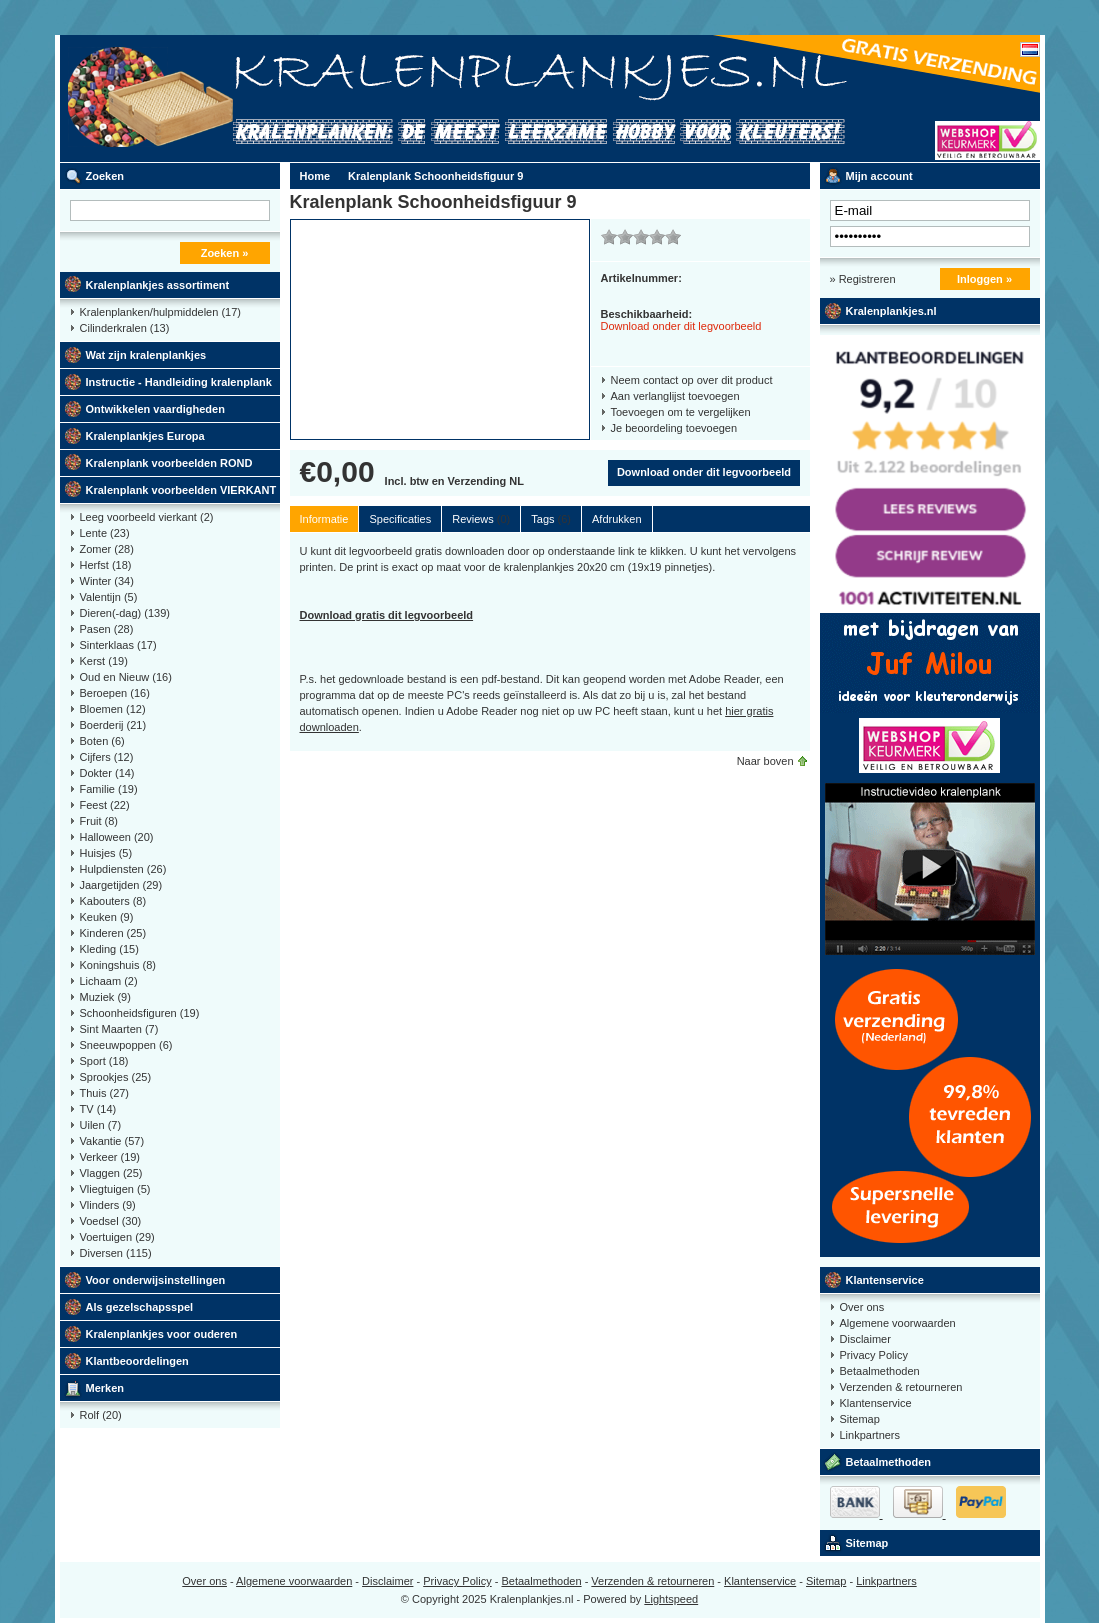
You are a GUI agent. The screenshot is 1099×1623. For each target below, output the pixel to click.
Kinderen (113, 933)
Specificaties (400, 519)
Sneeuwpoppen (126, 1045)
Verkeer (110, 1157)
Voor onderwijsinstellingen (156, 1280)
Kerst (104, 661)
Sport (104, 1061)
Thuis (105, 1093)
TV (98, 1109)
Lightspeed (671, 1599)
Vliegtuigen (115, 1189)
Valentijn (109, 597)
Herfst (106, 565)
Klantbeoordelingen (137, 1361)
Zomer (107, 549)
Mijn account (879, 176)
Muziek (105, 997)
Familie (109, 789)
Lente (105, 533)
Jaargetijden (121, 885)
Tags (551, 519)
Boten (102, 741)
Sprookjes (116, 1077)
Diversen (116, 1253)
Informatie (324, 519)
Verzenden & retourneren (901, 1387)
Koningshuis (118, 965)
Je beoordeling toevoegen (674, 428)
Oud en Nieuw (126, 677)
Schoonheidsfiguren (140, 1013)
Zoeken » (225, 253)
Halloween (117, 837)
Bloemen (113, 709)
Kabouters (113, 901)
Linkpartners (870, 1435)
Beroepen (115, 693)
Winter (107, 581)
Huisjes (106, 853)
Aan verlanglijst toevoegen (675, 396)
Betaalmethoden (880, 1371)
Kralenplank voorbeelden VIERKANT (181, 490)
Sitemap (860, 1419)
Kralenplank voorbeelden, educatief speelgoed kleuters (325, 98)
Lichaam (109, 981)
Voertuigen (117, 1237)
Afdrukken (617, 519)
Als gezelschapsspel (140, 1307)
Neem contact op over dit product (692, 380)
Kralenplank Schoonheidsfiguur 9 (435, 176)
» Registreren (863, 279)
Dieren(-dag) (125, 613)
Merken (105, 1388)
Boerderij (113, 725)
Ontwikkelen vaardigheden (155, 409)
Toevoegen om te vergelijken (681, 412)
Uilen (101, 1125)
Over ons (862, 1307)
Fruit (99, 821)
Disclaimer (865, 1339)
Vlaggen (111, 1173)
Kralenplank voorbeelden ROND (169, 463)
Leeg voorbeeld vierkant (147, 517)
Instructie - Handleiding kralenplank (179, 382)
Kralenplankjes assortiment (158, 285)
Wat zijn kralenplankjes (146, 355)
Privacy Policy (874, 1355)
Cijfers (107, 757)
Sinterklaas (118, 645)
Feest (105, 805)
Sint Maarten (119, 1029)
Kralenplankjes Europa (145, 436)
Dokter (107, 773)
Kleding (109, 949)
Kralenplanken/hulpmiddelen (160, 312)
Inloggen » (984, 279)
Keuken (107, 917)
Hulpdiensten (123, 869)
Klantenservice (885, 1280)
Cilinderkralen (125, 328)
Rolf (101, 1415)
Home (315, 176)
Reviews (481, 519)
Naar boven (765, 761)
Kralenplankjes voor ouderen (162, 1334)
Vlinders (108, 1205)
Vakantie (112, 1141)
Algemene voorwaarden (898, 1323)
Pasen (107, 629)
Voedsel (111, 1221)
